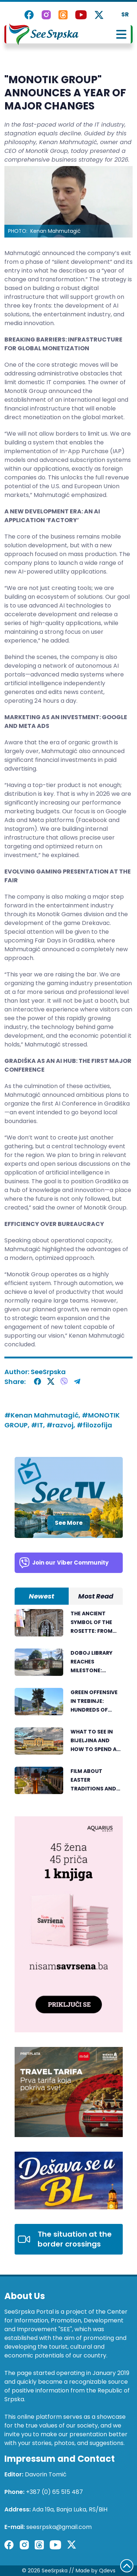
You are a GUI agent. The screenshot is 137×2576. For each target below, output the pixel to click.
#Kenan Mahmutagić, (43, 1415)
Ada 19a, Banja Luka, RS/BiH (69, 2509)
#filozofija (94, 1425)
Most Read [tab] (95, 1596)
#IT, (38, 1425)
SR (125, 14)
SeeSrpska (48, 1371)
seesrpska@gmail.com (59, 2527)
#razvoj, (61, 1425)
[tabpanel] (69, 1705)
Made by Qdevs (95, 2570)
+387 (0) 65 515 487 (54, 2492)
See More (69, 1523)
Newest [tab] (41, 1596)
